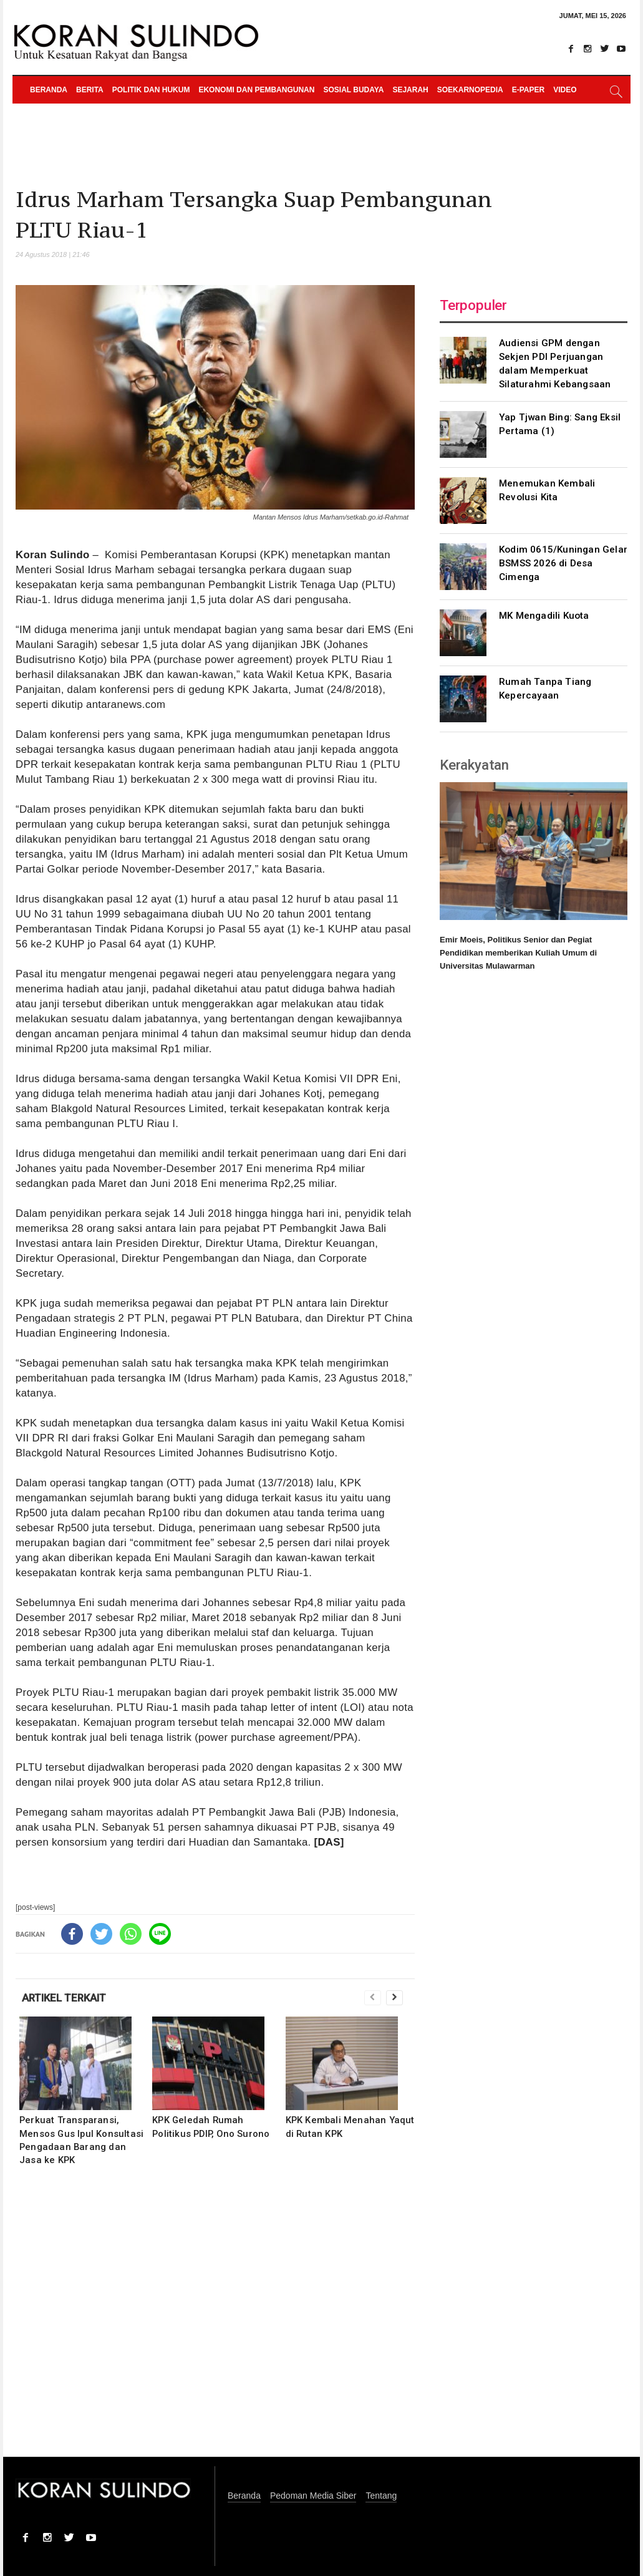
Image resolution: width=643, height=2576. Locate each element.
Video (564, 89)
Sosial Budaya (353, 89)
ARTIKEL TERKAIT (64, 1998)
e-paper (528, 89)
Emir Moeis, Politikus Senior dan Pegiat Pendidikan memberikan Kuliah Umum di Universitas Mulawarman (518, 953)
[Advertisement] (215, 2319)
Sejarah (410, 89)
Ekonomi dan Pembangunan (256, 89)
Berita (90, 89)
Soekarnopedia (470, 89)
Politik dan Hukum (151, 89)
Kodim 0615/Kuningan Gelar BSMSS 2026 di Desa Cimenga (563, 563)
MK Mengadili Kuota (544, 615)
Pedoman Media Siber (313, 2496)
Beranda (48, 89)
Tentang (381, 2496)
